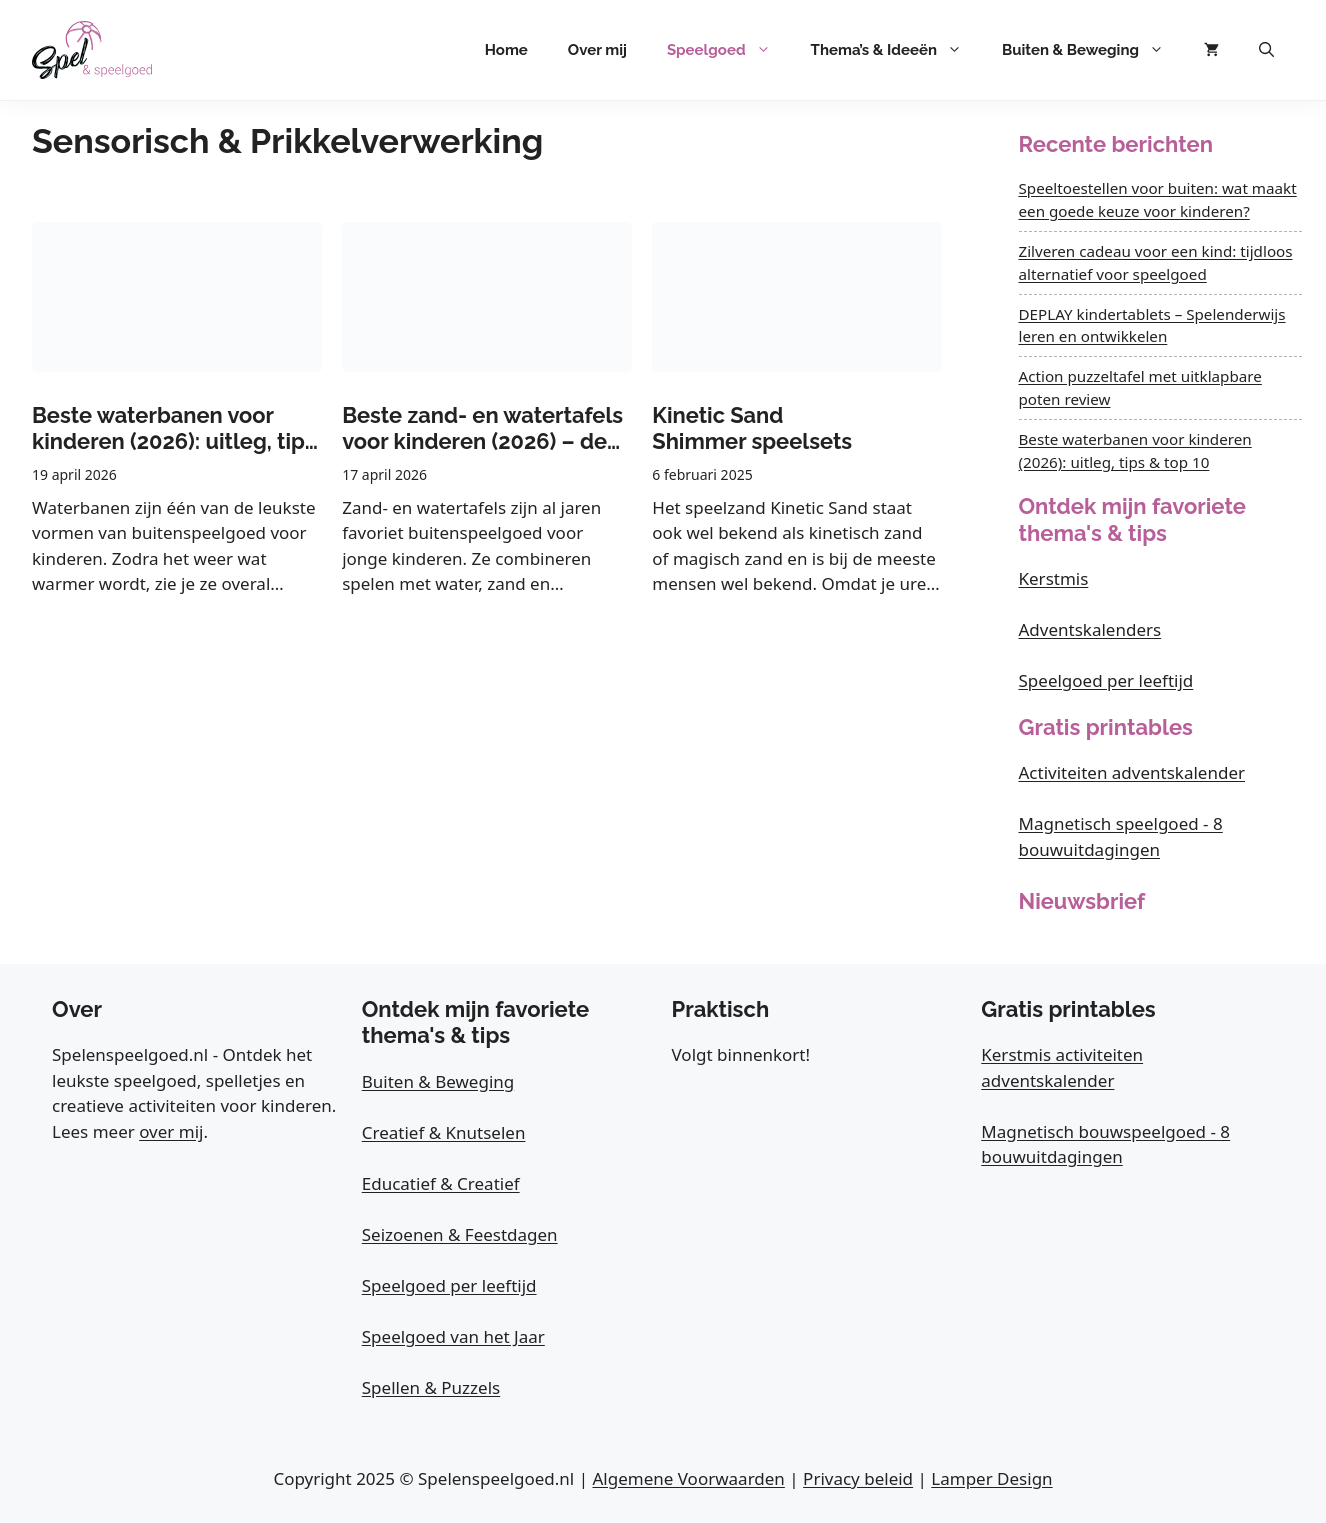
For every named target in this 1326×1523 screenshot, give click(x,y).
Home (506, 50)
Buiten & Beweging (1093, 50)
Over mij (597, 50)
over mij (171, 1131)
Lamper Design (991, 1478)
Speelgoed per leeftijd (1106, 680)
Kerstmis (1054, 578)
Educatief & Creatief (441, 1183)
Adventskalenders (1090, 629)
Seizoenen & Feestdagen (460, 1234)
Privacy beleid (858, 1478)
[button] (1266, 50)
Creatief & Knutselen (444, 1132)
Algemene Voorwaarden (688, 1478)
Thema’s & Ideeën (896, 50)
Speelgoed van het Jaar (453, 1336)
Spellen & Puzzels (431, 1387)
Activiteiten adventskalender (1132, 772)
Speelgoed (729, 50)
